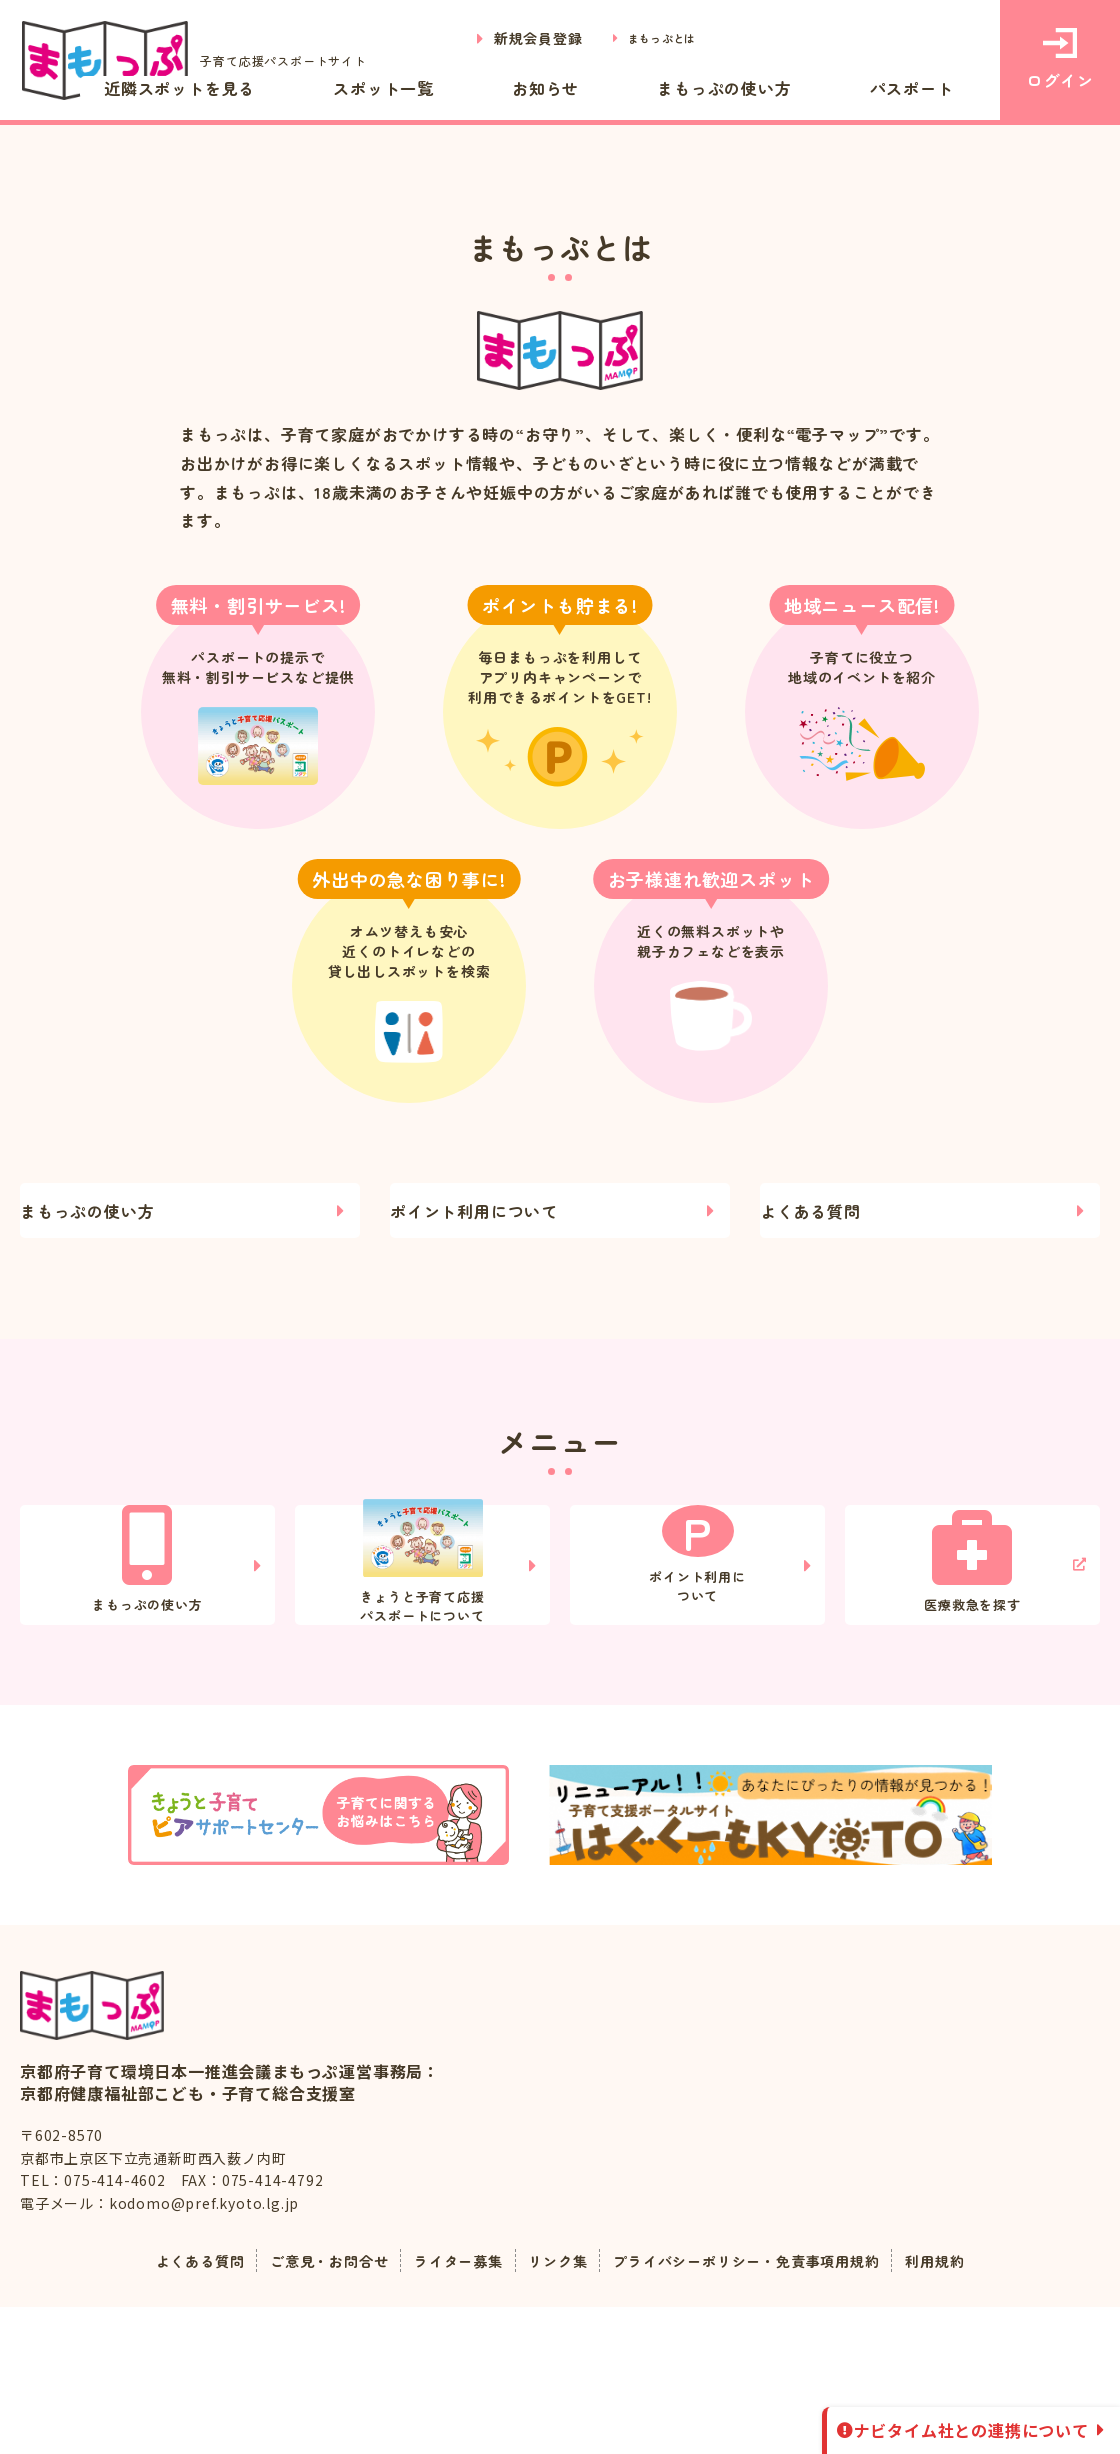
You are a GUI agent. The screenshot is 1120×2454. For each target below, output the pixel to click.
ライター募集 (446, 2408)
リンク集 (555, 2408)
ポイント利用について (489, 1226)
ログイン (1059, 60)
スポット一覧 (531, 88)
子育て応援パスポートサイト (208, 60)
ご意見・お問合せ (303, 2408)
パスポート (933, 88)
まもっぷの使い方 (787, 88)
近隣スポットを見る (368, 88)
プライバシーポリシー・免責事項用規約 (766, 2408)
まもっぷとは (650, 38)
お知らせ (650, 88)
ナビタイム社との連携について (971, 2430)
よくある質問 (825, 1226)
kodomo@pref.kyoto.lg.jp (204, 2351)
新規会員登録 (515, 38)
